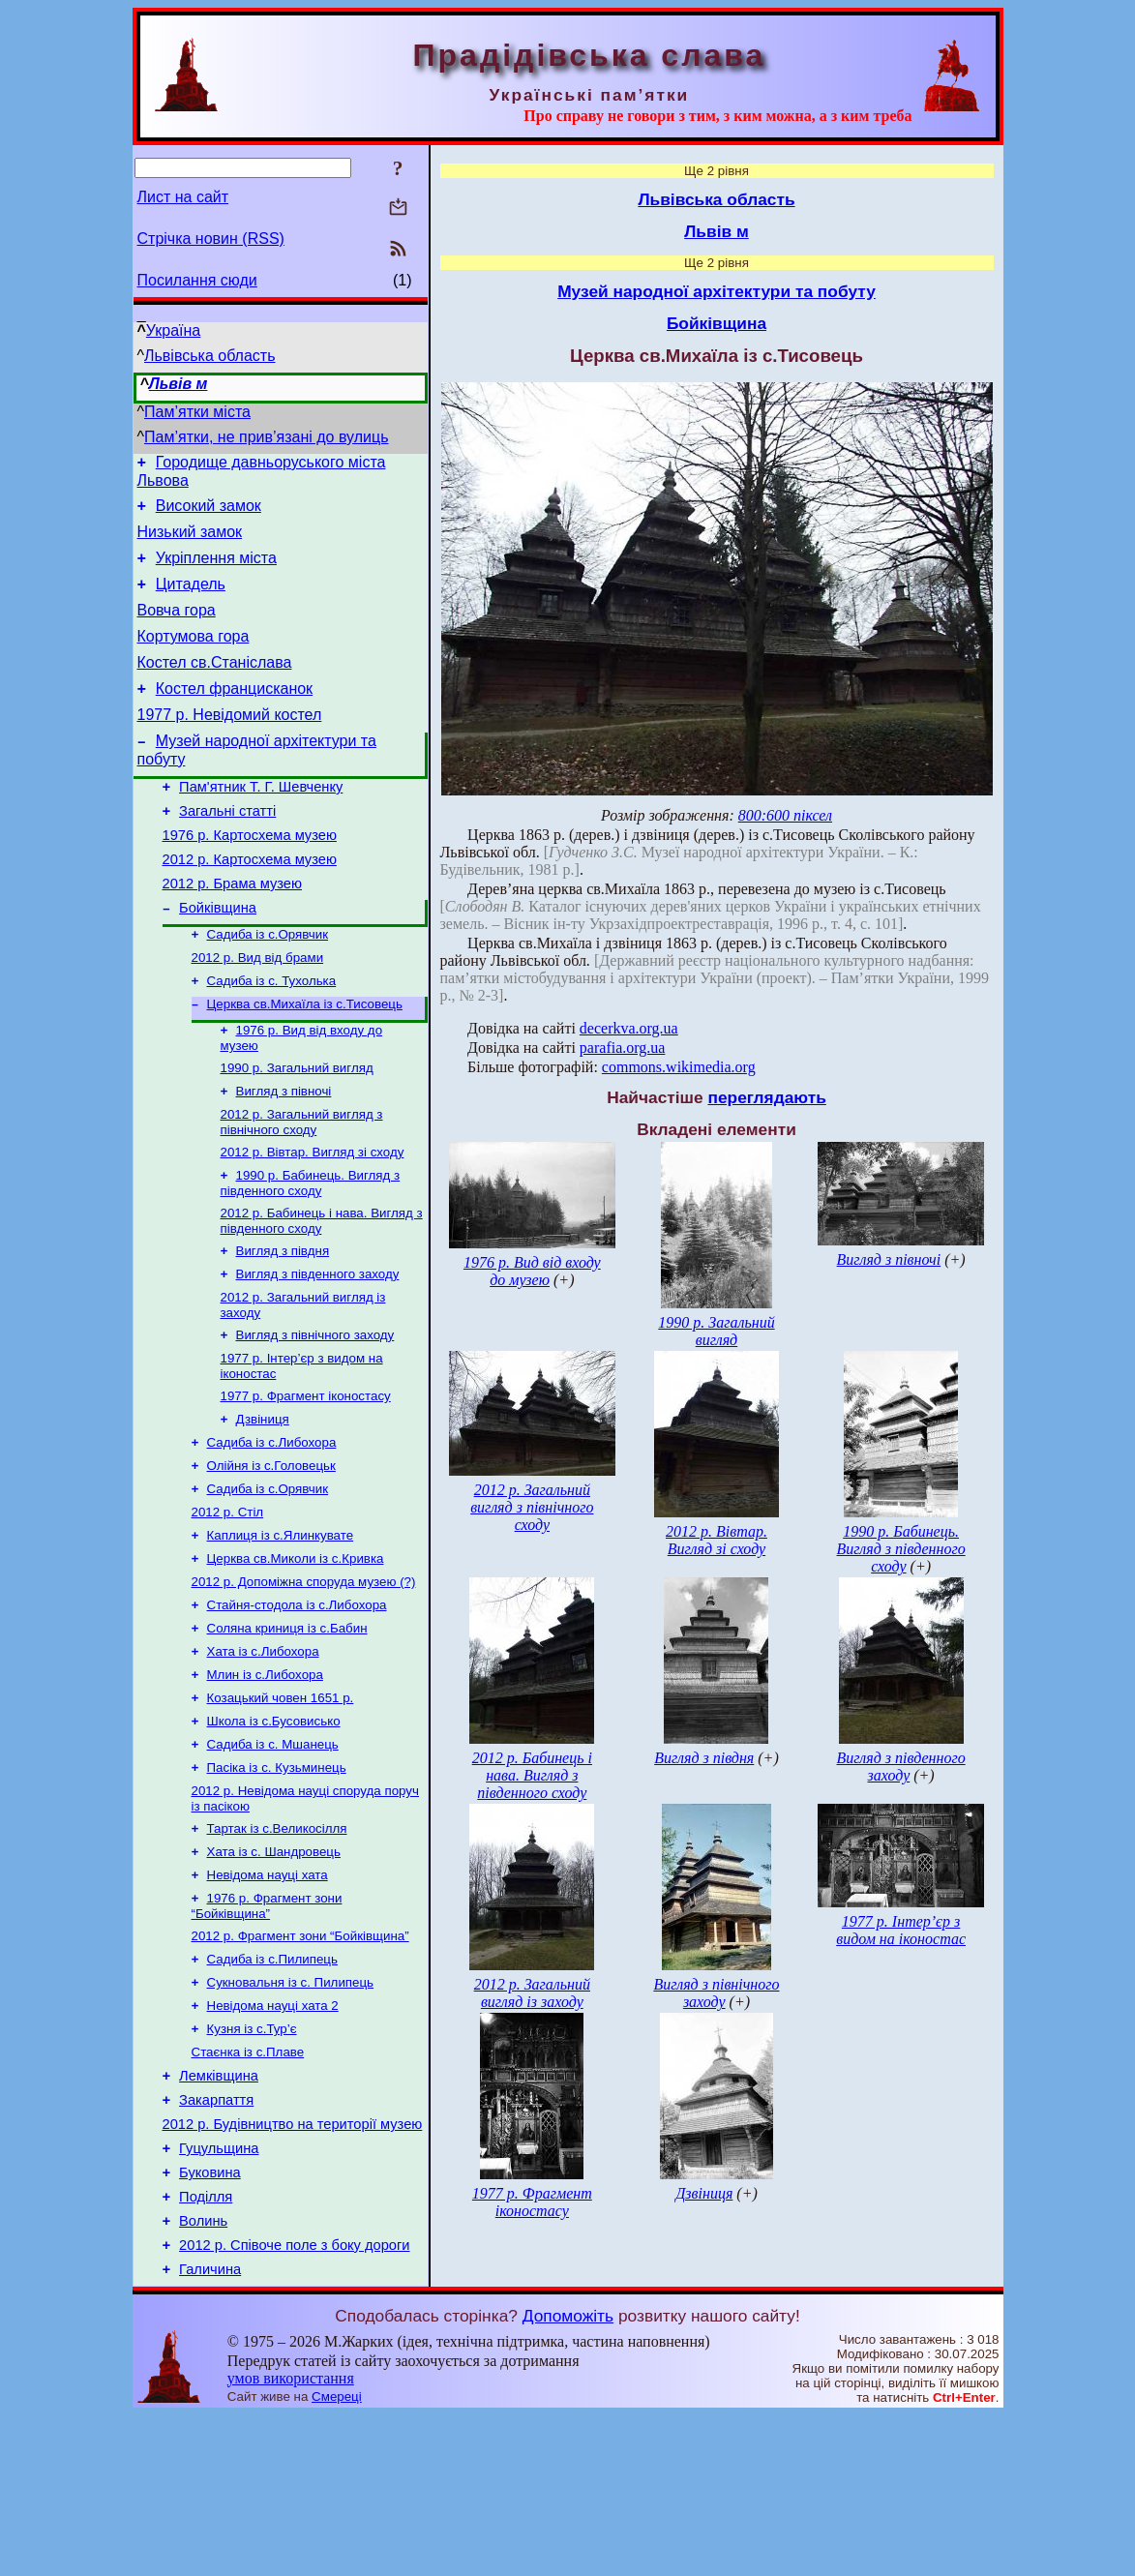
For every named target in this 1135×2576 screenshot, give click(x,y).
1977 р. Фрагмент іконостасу (306, 1478)
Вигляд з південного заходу (318, 1348)
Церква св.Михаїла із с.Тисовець (305, 1061)
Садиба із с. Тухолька (272, 1036)
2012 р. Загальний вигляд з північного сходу (302, 1187)
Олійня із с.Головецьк (271, 1553)
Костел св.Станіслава (214, 685)
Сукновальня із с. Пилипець (290, 2111)
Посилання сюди (197, 280)
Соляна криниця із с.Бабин (287, 1729)
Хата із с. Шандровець (274, 1970)
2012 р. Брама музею (232, 930)
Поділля (205, 2348)
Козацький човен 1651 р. (280, 1805)
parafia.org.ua (623, 1047)
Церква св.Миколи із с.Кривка (295, 1654)
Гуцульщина (218, 2294)
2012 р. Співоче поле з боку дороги (294, 2403)
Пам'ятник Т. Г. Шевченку (261, 821)
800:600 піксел (785, 815)
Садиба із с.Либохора (272, 1528)
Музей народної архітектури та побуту (716, 291)
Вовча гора (176, 627)
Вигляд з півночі (284, 1154)
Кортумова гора (193, 656)
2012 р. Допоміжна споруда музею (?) (304, 1679)
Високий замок (208, 511)
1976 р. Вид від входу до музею (532, 1271)
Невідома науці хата (267, 1996)
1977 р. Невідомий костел (229, 743)
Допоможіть (568, 2476)
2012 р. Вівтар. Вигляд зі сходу (312, 1219)
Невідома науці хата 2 (273, 2136)
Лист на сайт (183, 197)
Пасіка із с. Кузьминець (276, 1880)
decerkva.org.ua (629, 1028)
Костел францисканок (234, 714)
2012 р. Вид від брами (258, 1010)
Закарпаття (216, 2240)
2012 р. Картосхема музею (250, 903)
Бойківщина (217, 957)
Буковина (210, 2321)
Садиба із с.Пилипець (272, 2086)
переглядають (766, 1097)
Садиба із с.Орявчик (268, 985)
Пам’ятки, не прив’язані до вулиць (266, 437)
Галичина (210, 2430)
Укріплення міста (216, 569)
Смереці (337, 2557)
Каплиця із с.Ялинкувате (280, 1629)
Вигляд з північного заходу (315, 1413)
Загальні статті (227, 848)
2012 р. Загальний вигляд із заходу (532, 1993)
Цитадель (190, 598)
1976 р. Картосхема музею (250, 876)
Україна (173, 330)
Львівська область (209, 355)
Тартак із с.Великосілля (277, 1945)
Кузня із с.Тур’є (252, 2161)
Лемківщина (218, 2213)
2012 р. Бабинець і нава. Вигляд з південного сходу (322, 1291)
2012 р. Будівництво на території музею (293, 2267)
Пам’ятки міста (197, 412)
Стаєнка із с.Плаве (248, 2186)
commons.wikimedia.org (679, 1067)
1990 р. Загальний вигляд (297, 1129)
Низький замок (190, 540)
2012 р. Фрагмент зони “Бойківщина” (300, 2060)
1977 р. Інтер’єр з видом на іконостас (901, 1930)
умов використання (290, 2539)
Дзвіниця (262, 1503)
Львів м (178, 383)
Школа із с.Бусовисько (274, 1830)
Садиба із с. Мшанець (273, 1855)
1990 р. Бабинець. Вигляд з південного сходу (311, 1252)
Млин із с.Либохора (265, 1780)
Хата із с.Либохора (263, 1755)
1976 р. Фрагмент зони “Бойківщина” (267, 2029)
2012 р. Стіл (228, 1604)
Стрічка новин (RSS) (210, 238)
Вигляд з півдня (283, 1323)
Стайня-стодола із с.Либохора (297, 1704)
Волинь (203, 2375)
